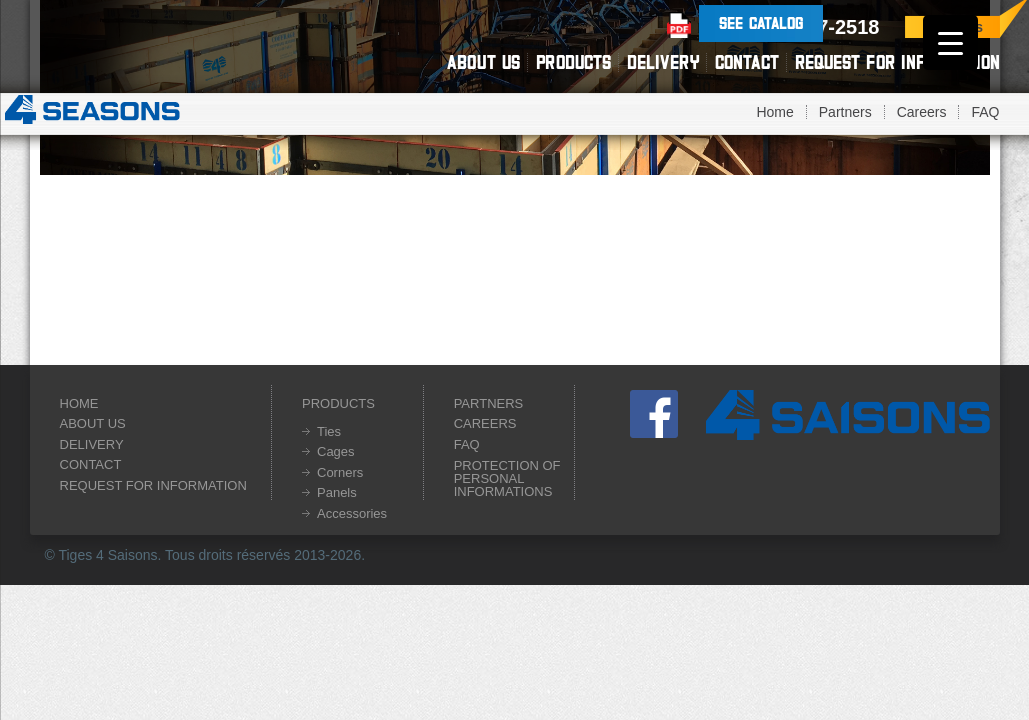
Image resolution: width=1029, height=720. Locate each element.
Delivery (663, 62)
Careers (922, 112)
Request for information (897, 62)
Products (573, 62)
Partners (845, 112)
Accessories (352, 513)
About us (483, 62)
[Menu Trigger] (950, 42)
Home (774, 112)
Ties (329, 431)
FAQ (985, 112)
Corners (340, 472)
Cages (336, 451)
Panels (337, 492)
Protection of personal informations (507, 478)
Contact (747, 62)
